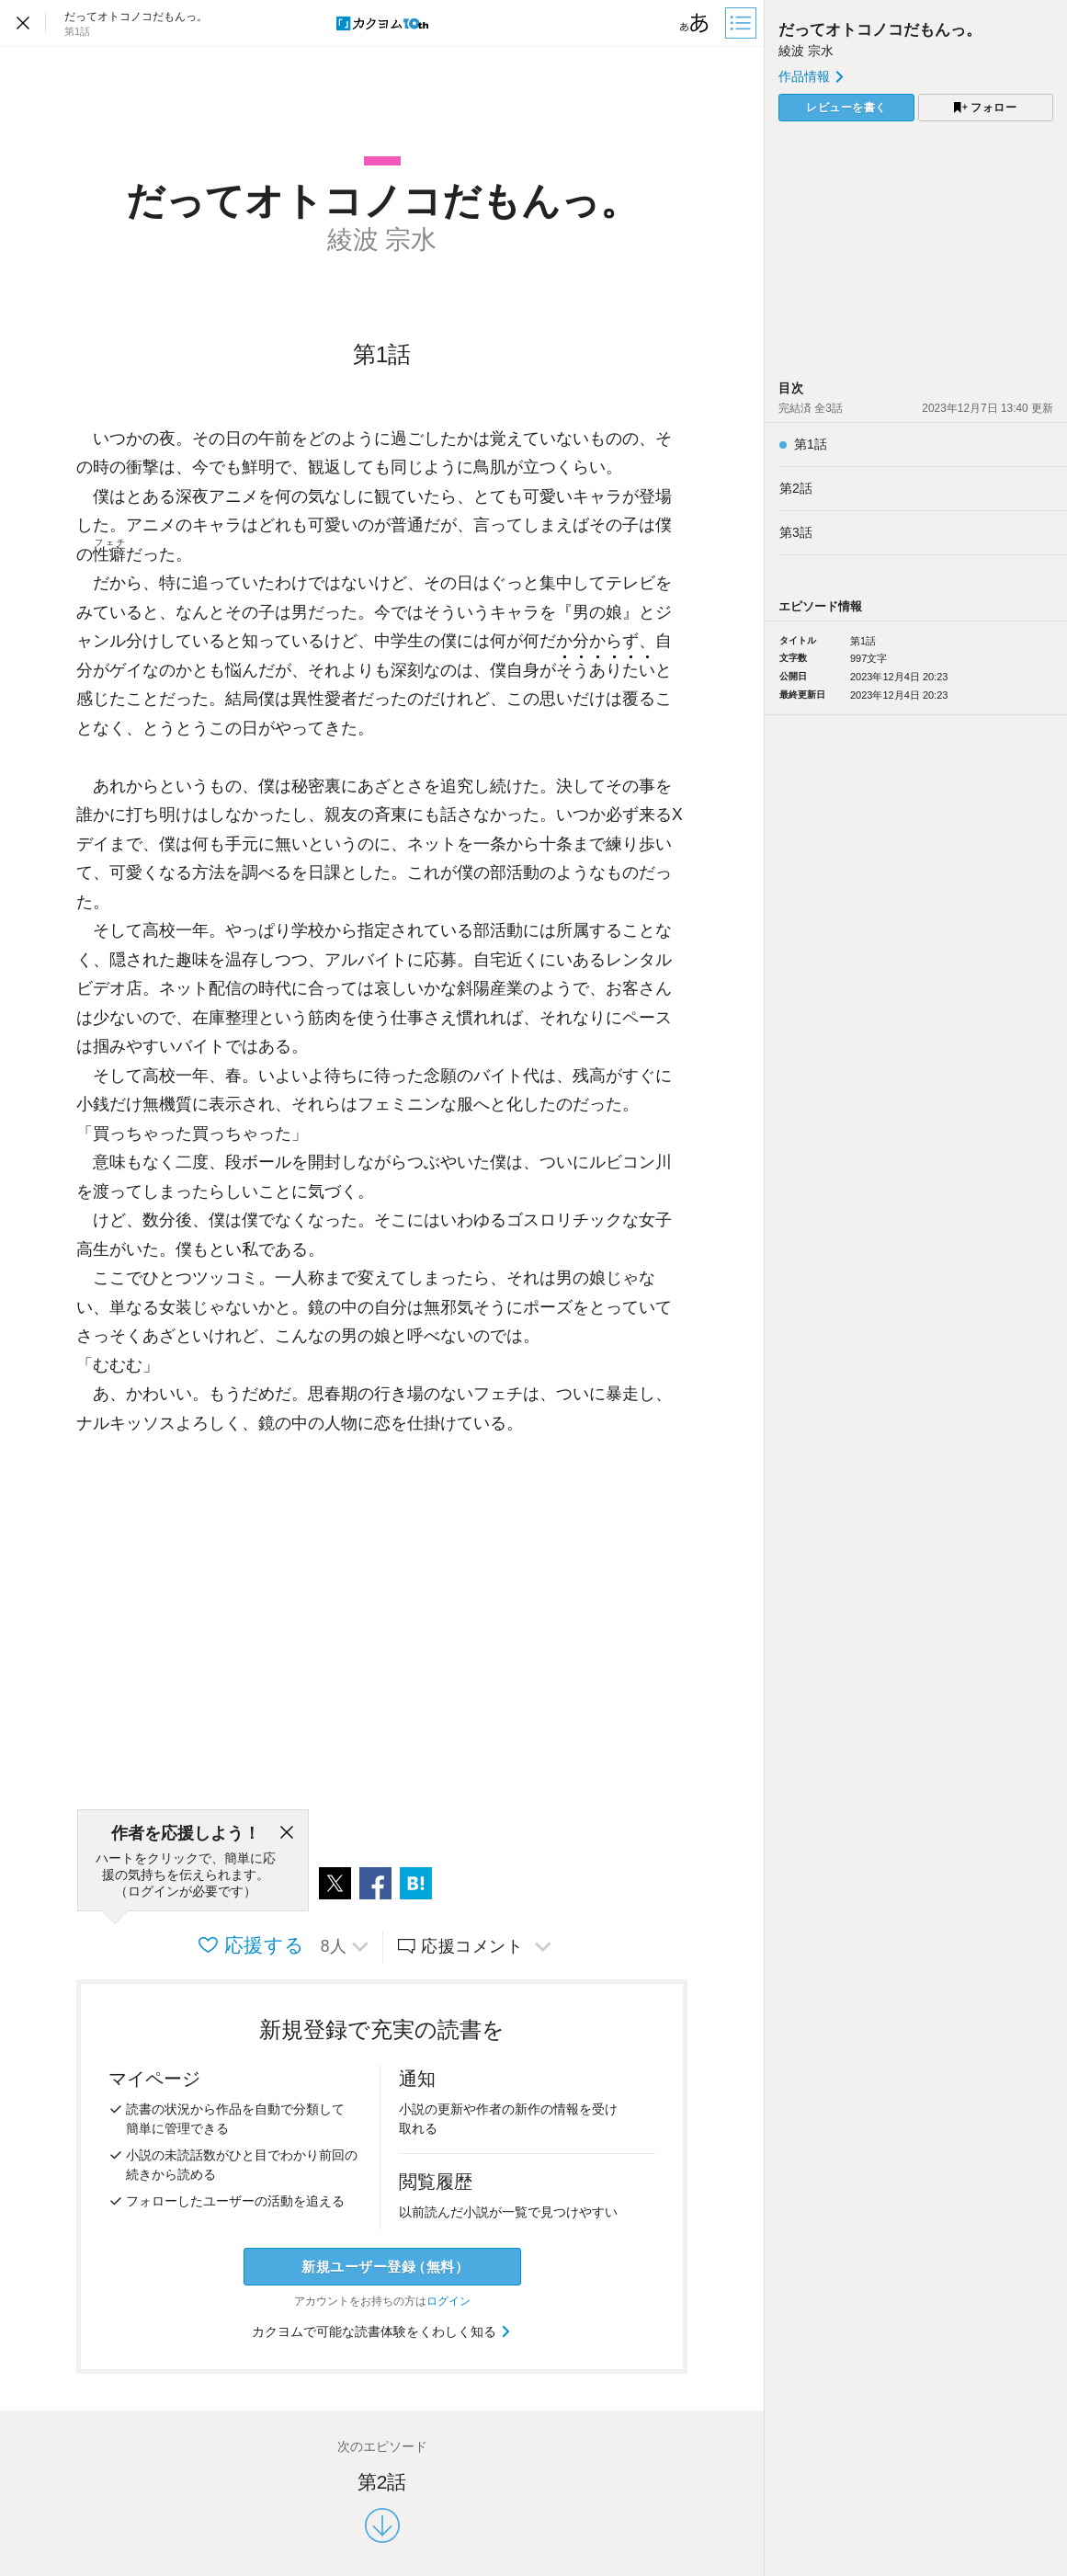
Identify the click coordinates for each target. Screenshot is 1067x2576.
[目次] (742, 23)
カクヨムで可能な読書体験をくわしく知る (382, 2331)
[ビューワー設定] (695, 23)
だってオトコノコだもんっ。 (880, 30)
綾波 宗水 (806, 50)
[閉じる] (286, 1833)
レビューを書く (846, 107)
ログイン (448, 2301)
